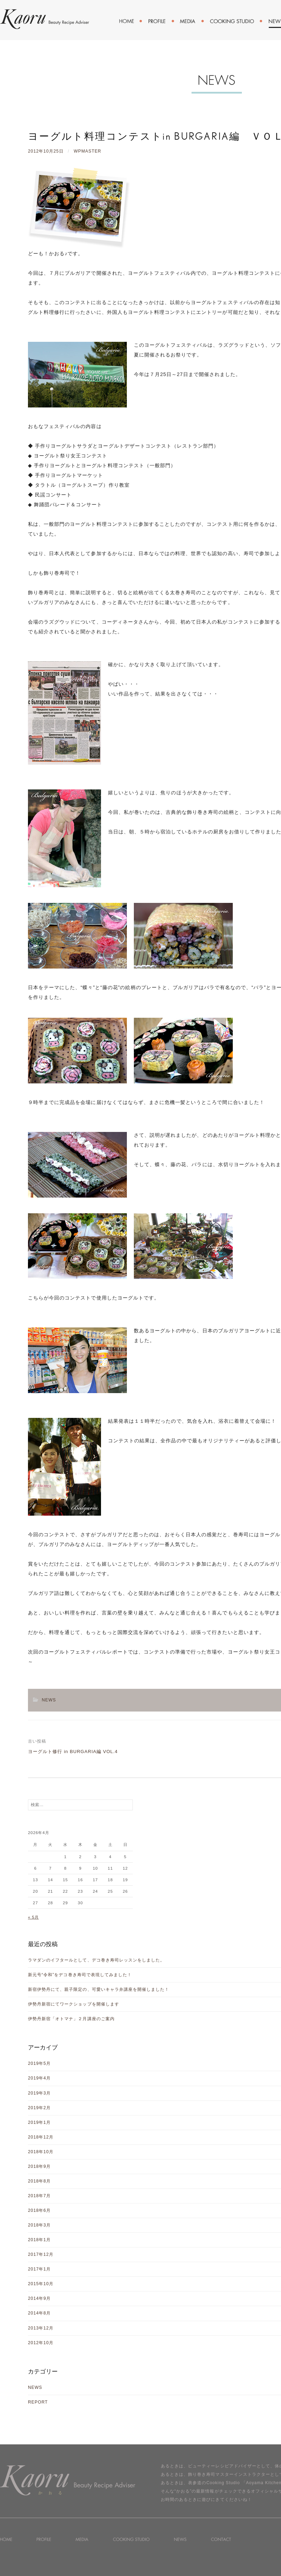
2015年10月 (40, 2283)
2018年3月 (39, 2225)
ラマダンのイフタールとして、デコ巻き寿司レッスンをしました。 (96, 1960)
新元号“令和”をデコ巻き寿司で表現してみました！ (80, 1974)
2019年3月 (39, 2093)
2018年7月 (39, 2195)
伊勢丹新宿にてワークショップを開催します (73, 2004)
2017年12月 (40, 2254)
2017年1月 (39, 2269)
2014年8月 (39, 2313)
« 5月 (33, 1917)
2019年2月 (39, 2107)
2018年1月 (39, 2239)
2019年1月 (39, 2122)
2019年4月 (39, 2078)
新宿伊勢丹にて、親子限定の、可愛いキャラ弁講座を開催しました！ (98, 1989)
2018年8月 (39, 2181)
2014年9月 (39, 2298)
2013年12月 (40, 2328)
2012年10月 (40, 2342)
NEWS (49, 1700)
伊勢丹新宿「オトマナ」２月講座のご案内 (71, 2018)
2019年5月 (39, 2063)
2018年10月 (40, 2151)
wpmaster (87, 151)
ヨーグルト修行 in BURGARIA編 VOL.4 (73, 1751)
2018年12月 (40, 2137)
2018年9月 (39, 2166)
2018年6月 (39, 2210)
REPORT (38, 2402)
